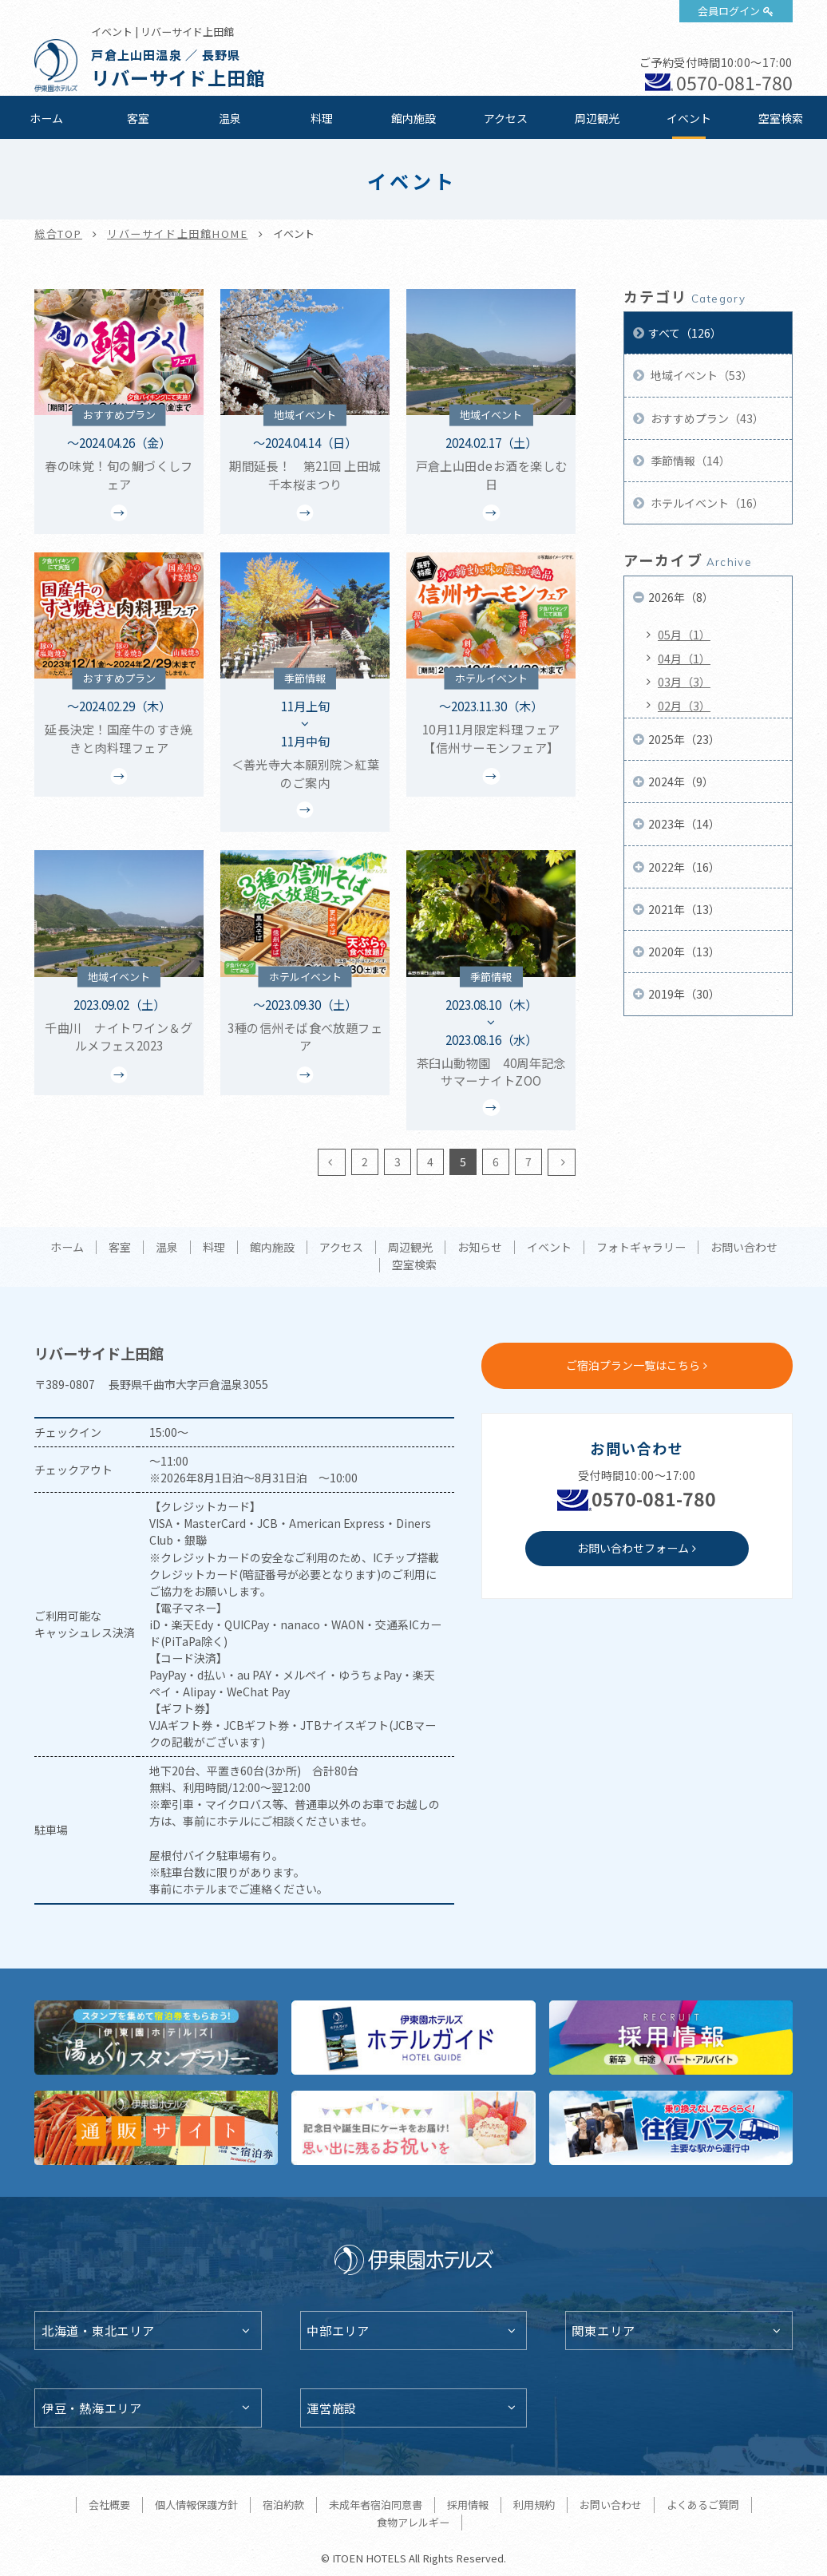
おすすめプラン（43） (706, 418)
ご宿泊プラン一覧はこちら (633, 1365)
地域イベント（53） (700, 375)
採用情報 (468, 2504)
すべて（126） (685, 333)
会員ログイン (729, 10)
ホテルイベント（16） (706, 503)
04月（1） (684, 659)
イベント (689, 118)
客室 (138, 118)
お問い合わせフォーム (633, 1548)
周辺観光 (597, 118)
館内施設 (413, 118)
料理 (322, 118)
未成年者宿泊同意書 (375, 2504)
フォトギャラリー (641, 1248)
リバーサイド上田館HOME (177, 233)
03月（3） (684, 682)
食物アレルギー (413, 2522)
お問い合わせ (744, 1248)
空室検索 (780, 118)
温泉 (230, 118)
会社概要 (109, 2504)
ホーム (46, 118)
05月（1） (684, 635)
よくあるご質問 (703, 2504)
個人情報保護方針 (196, 2504)
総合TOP (58, 233)
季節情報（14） (689, 461)
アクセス (506, 118)
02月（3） (684, 706)
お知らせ (479, 1248)
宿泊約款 (283, 2504)
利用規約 (534, 2504)
